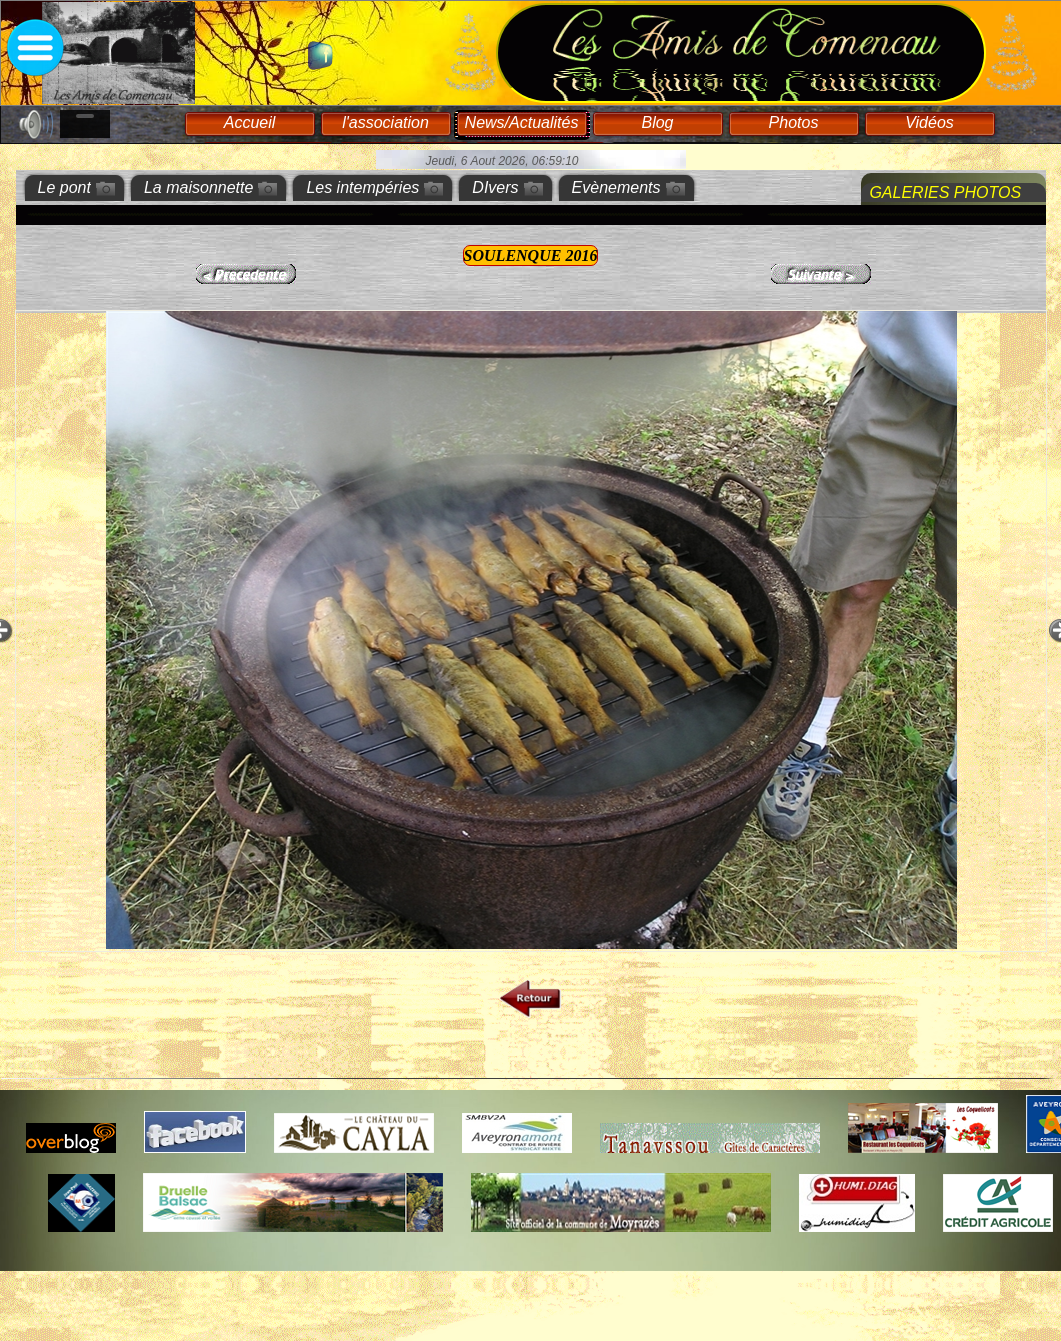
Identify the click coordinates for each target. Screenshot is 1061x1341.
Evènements (616, 187)
